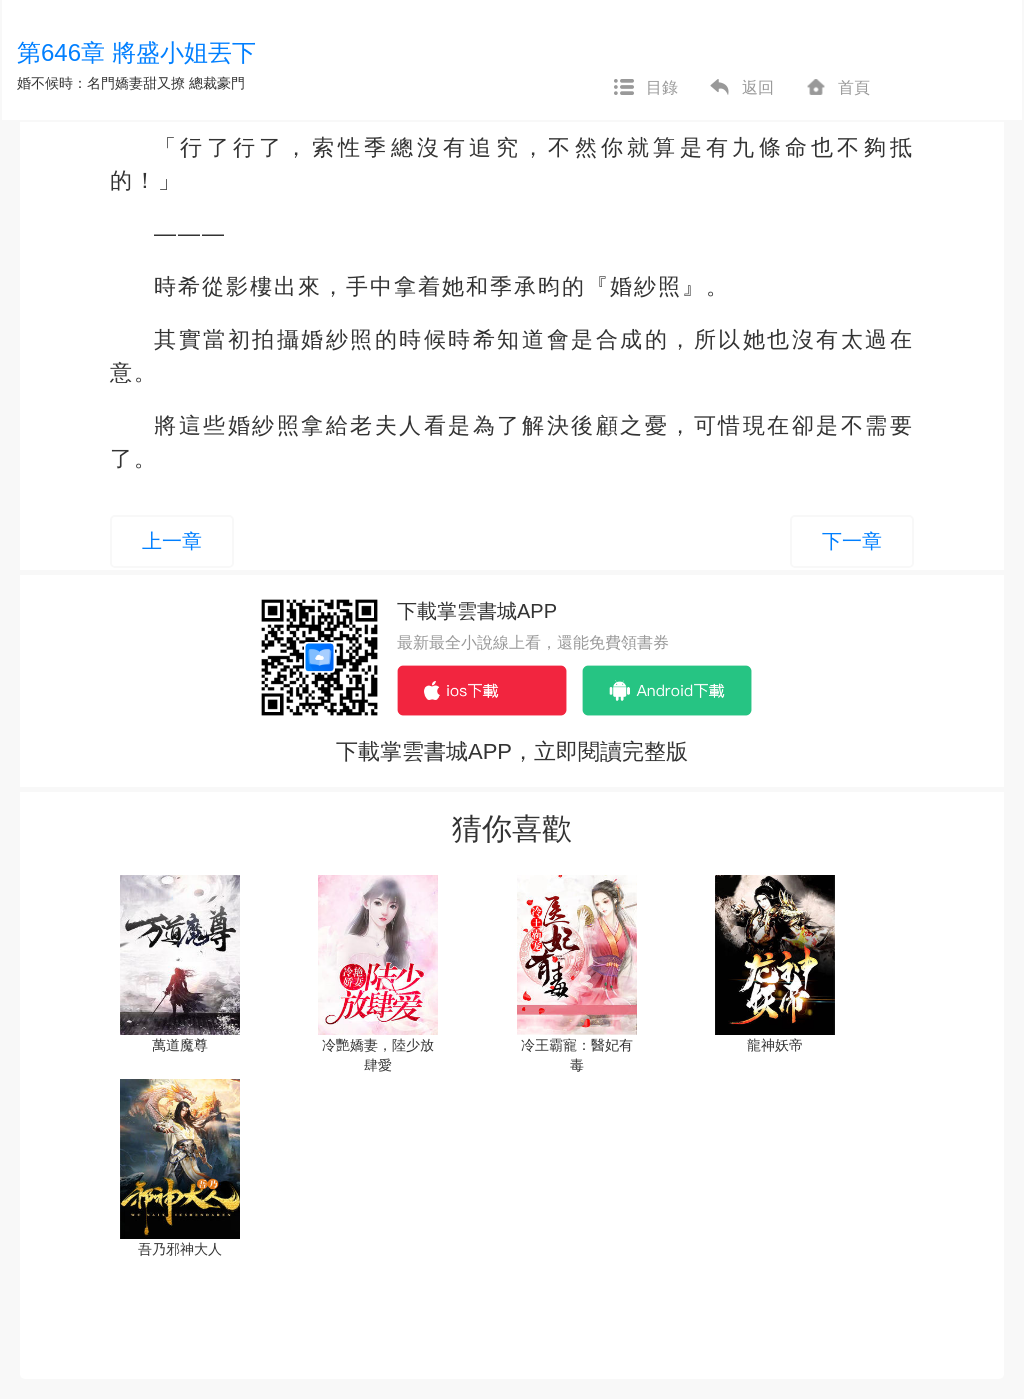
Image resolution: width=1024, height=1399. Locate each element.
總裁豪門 (217, 83)
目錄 (645, 88)
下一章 (852, 541)
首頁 (837, 88)
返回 (741, 88)
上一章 (172, 541)
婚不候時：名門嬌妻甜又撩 (101, 83)
